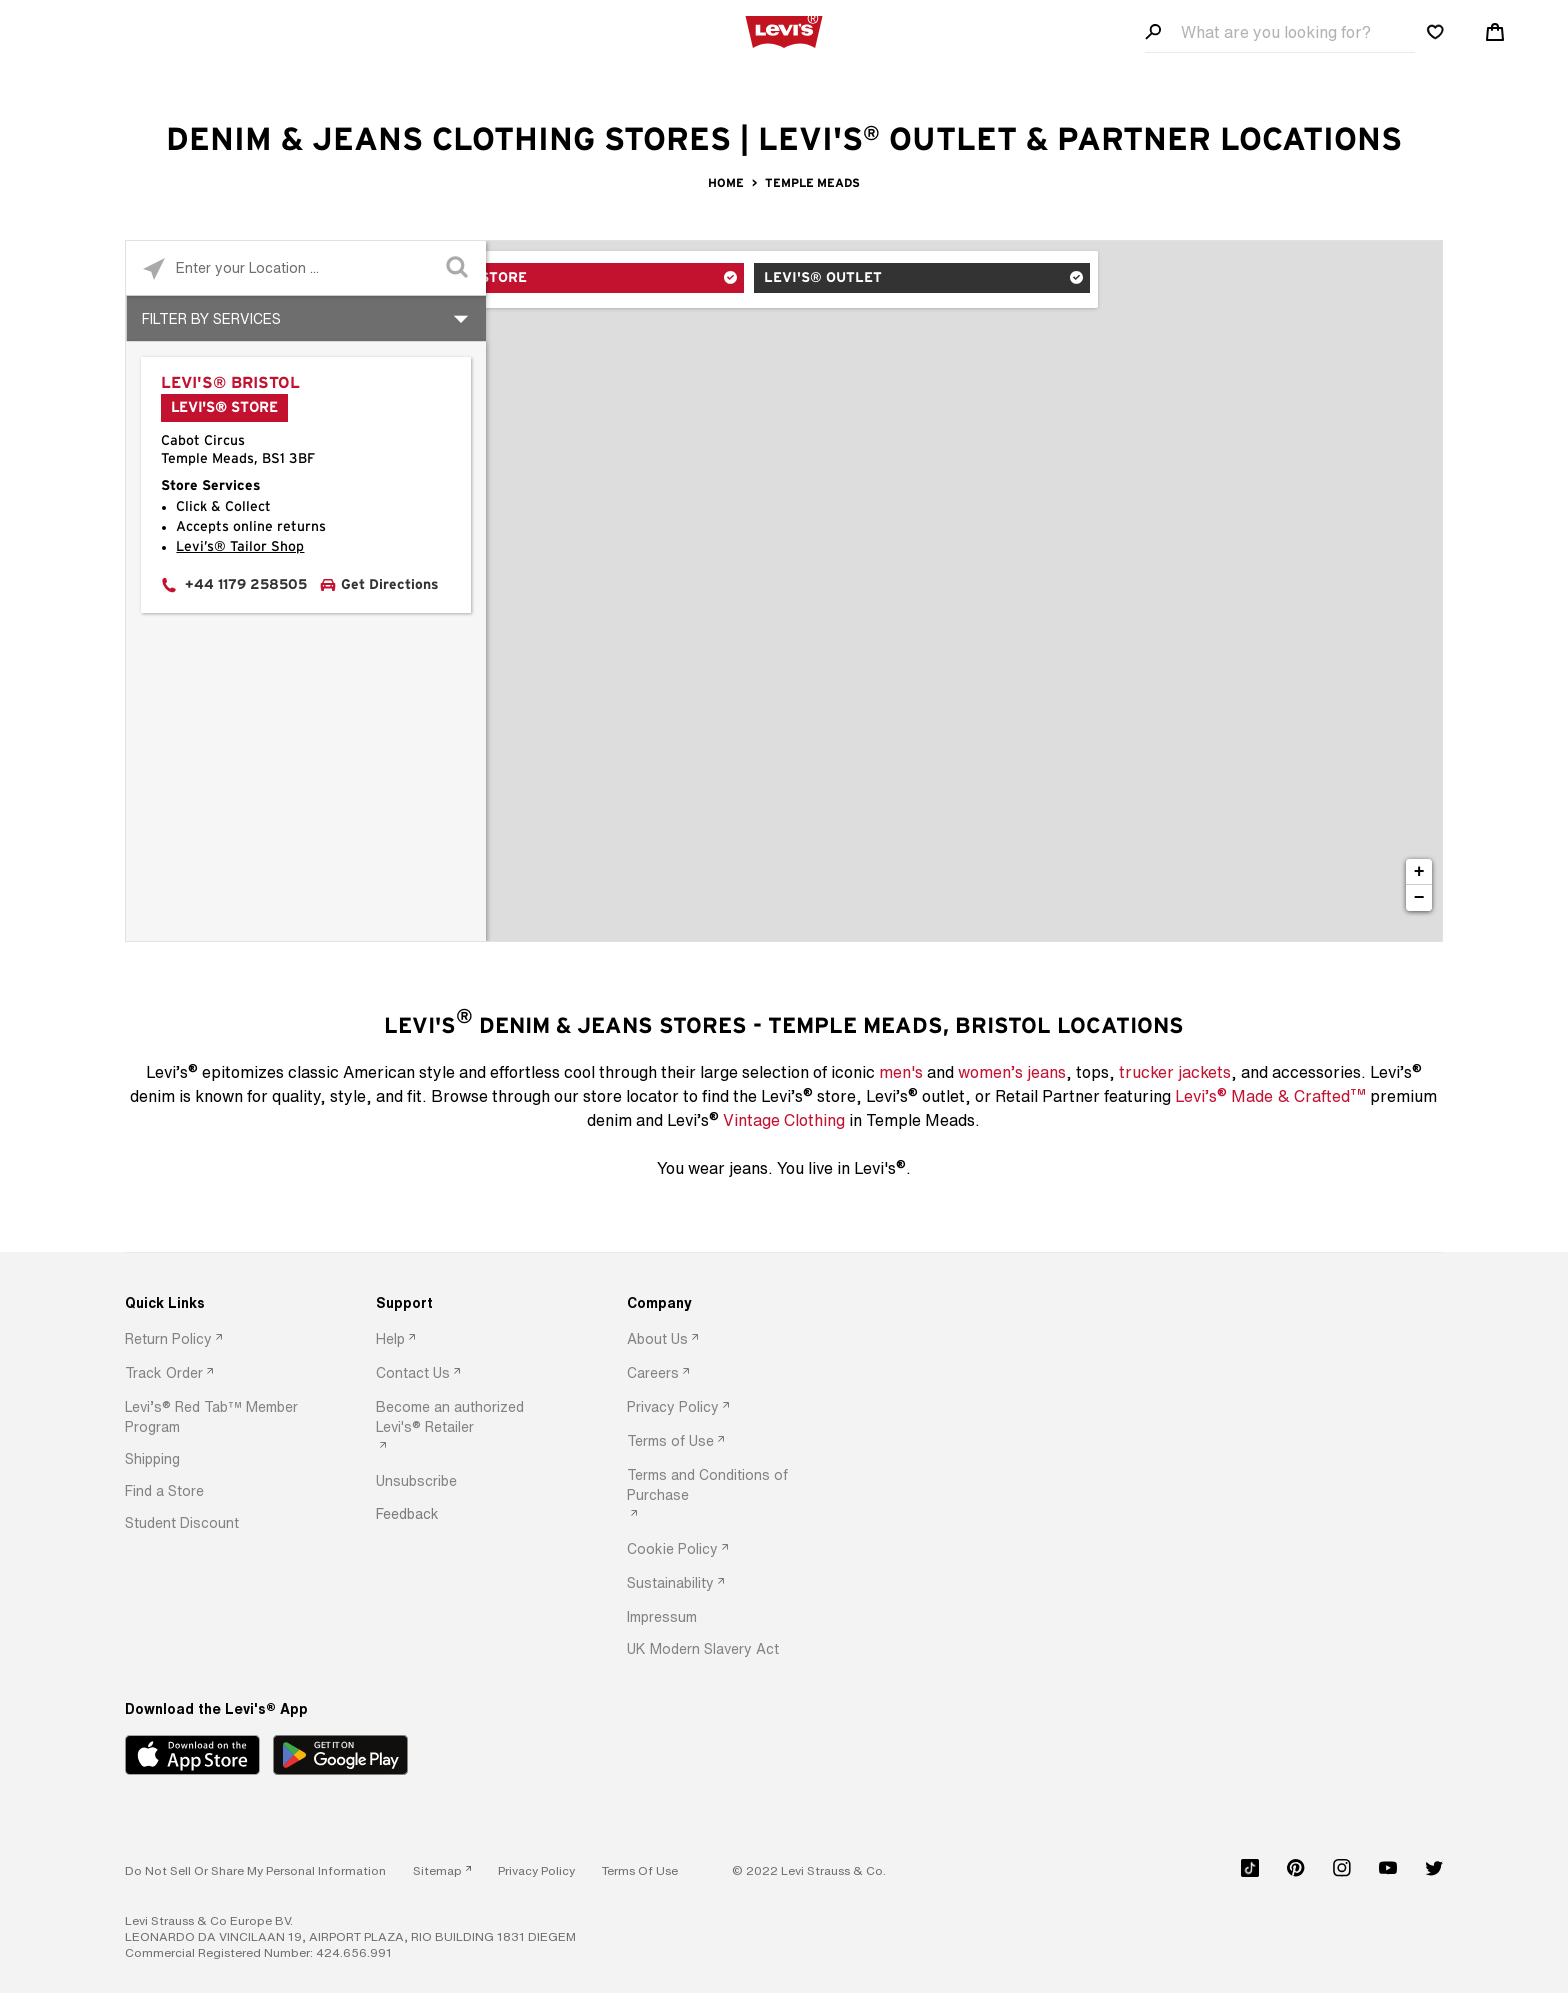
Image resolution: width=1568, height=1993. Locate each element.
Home (726, 183)
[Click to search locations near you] (153, 268)
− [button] (1419, 898)
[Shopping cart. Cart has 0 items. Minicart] (1495, 32)
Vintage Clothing (784, 1120)
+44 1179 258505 (246, 585)
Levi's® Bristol (230, 383)
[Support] (470, 1303)
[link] (442, 1870)
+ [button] (1419, 872)
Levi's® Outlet (810, 281)
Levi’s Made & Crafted (1270, 1095)
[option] (219, 1340)
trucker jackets (1175, 1072)
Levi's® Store (570, 281)
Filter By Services (211, 318)
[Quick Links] (219, 1303)
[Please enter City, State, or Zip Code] (306, 267)
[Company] (721, 1303)
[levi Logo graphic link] (784, 30)
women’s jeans (1012, 1072)
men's (901, 1072)
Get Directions (390, 585)
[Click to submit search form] (458, 268)
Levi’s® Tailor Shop (240, 547)
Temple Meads (812, 183)
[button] (219, 1417)
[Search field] (1280, 32)
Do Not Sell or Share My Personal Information (255, 1870)
